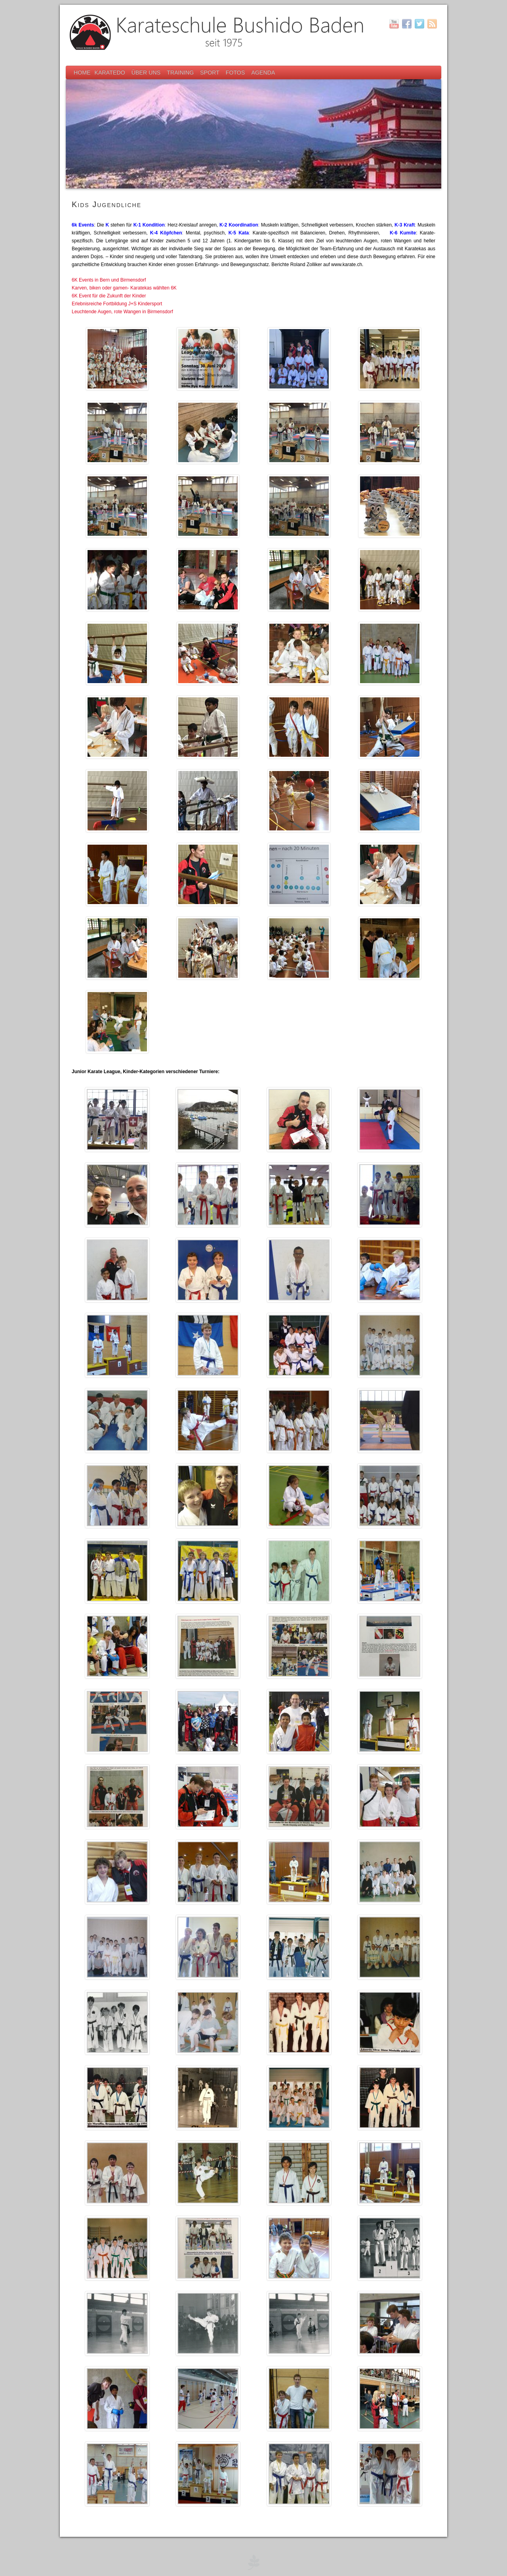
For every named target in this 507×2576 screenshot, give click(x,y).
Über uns (147, 72)
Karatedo (111, 72)
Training (181, 72)
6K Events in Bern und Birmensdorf (109, 280)
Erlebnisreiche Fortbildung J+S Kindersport (117, 304)
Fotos (236, 72)
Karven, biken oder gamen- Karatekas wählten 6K (124, 288)
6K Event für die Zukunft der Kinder (109, 296)
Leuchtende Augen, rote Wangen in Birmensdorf (122, 311)
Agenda (263, 72)
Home (82, 72)
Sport (210, 72)
